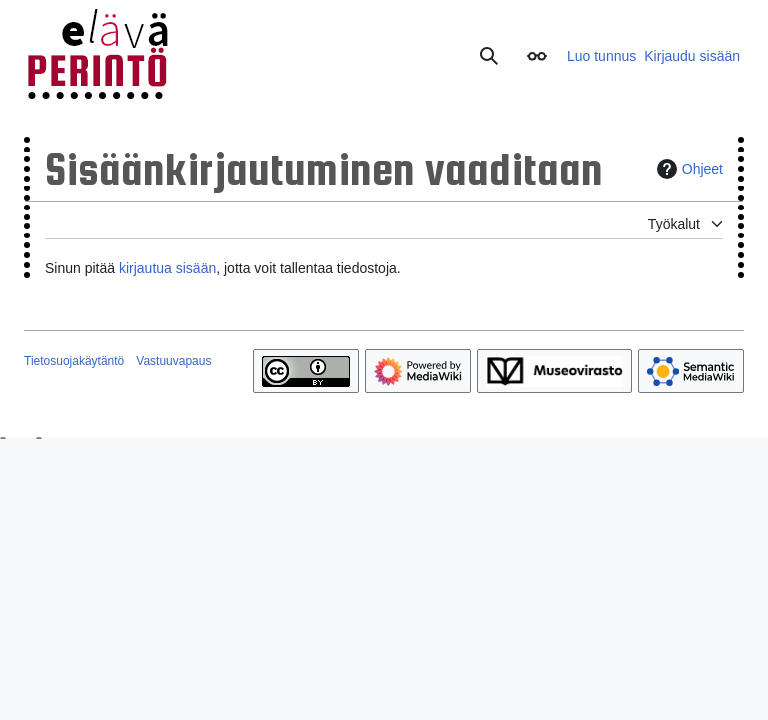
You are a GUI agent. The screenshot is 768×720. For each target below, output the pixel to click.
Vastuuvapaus (173, 361)
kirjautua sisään (167, 268)
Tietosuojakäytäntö (74, 361)
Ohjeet (687, 169)
